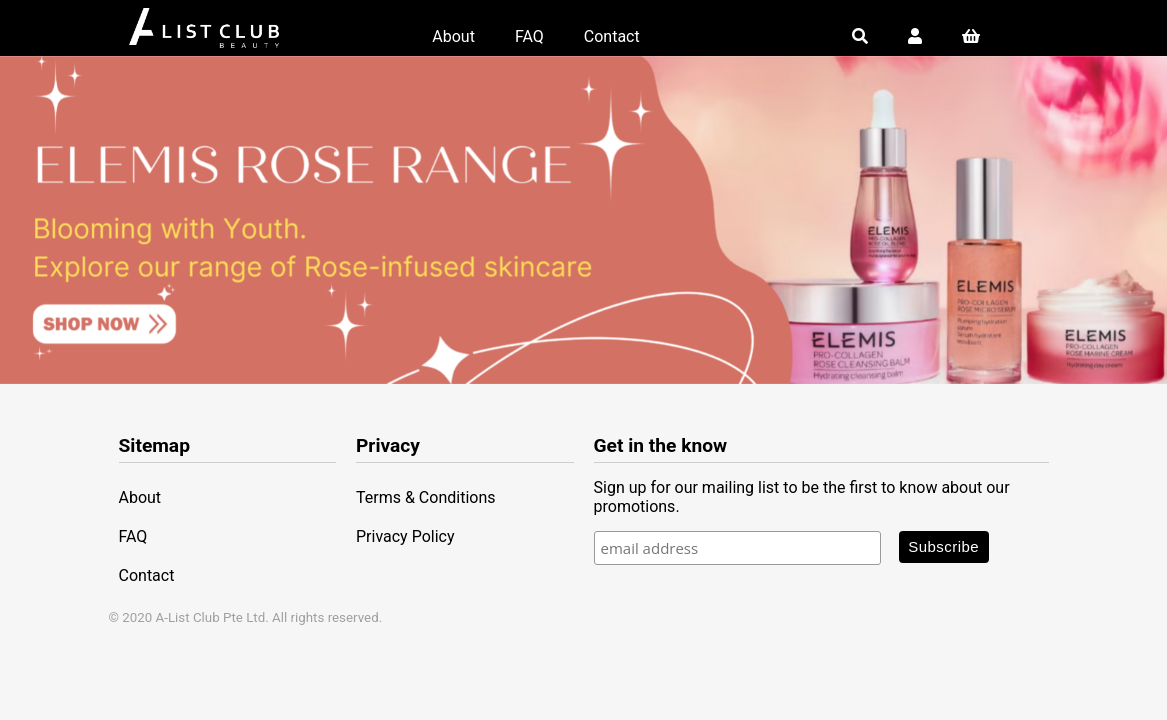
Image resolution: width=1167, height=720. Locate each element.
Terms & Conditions (426, 497)
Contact (612, 36)
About (453, 36)
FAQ (529, 36)
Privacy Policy (405, 536)
